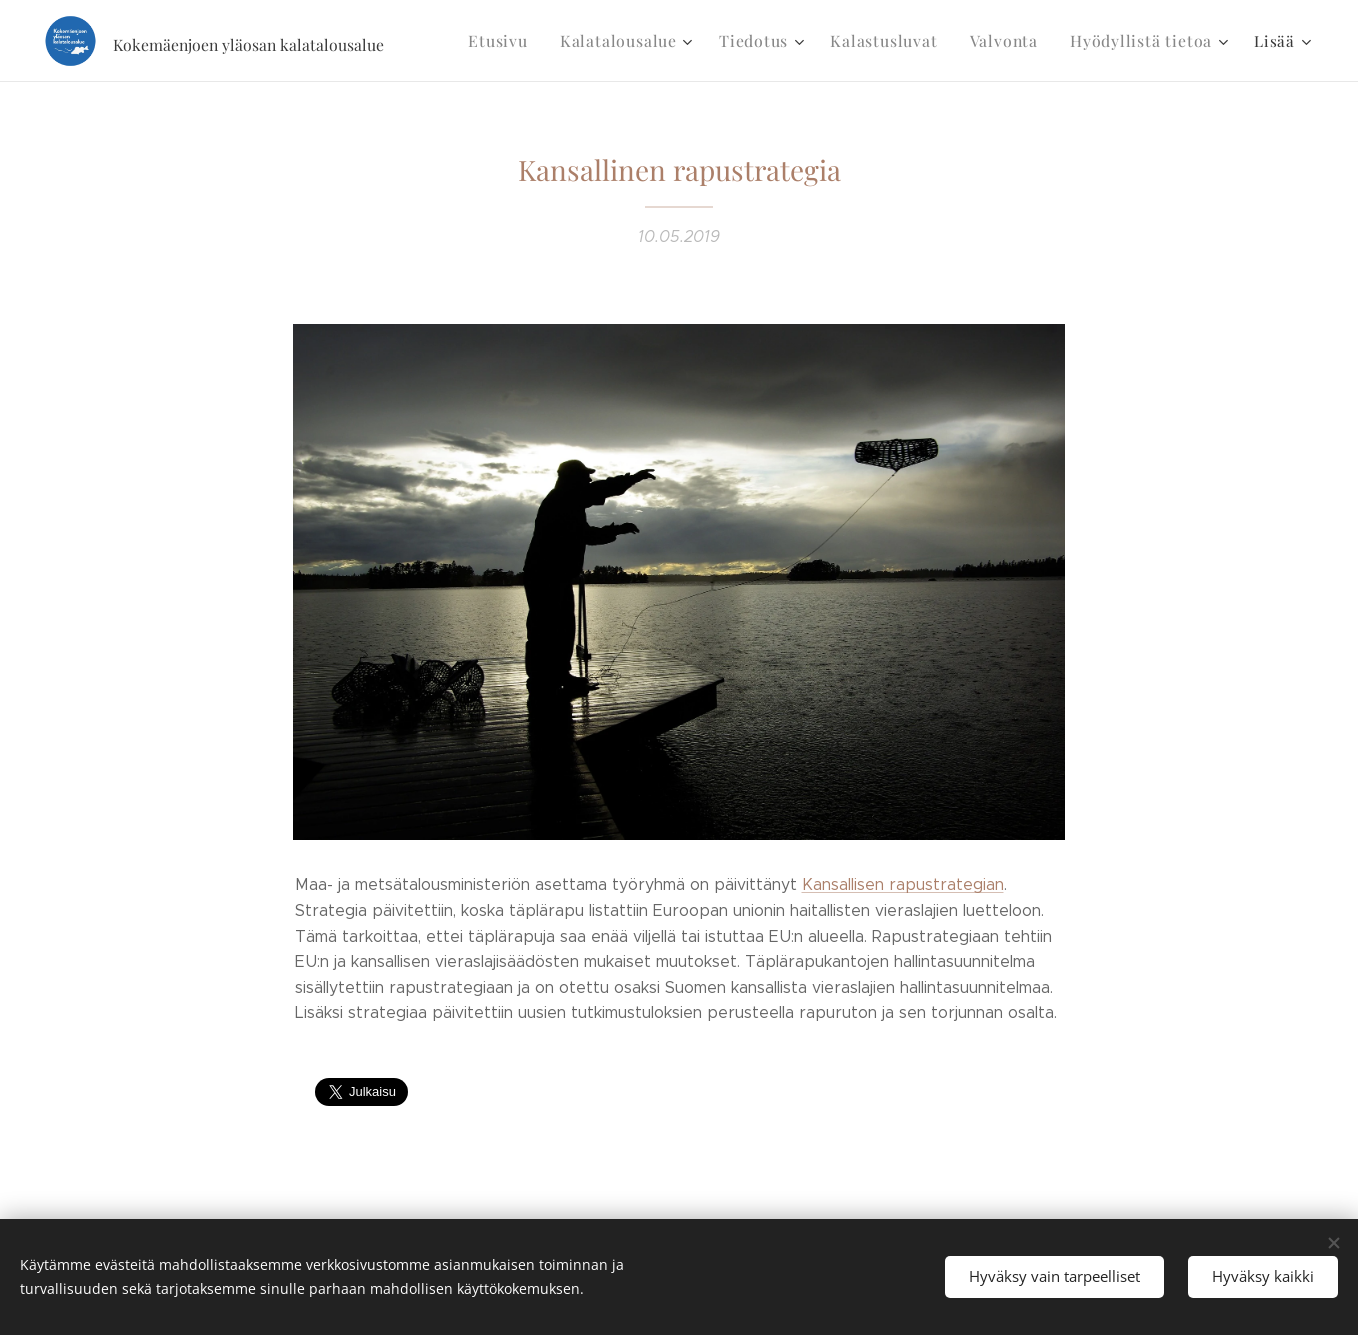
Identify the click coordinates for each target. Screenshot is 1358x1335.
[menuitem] (531, 41)
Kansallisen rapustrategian (903, 884)
